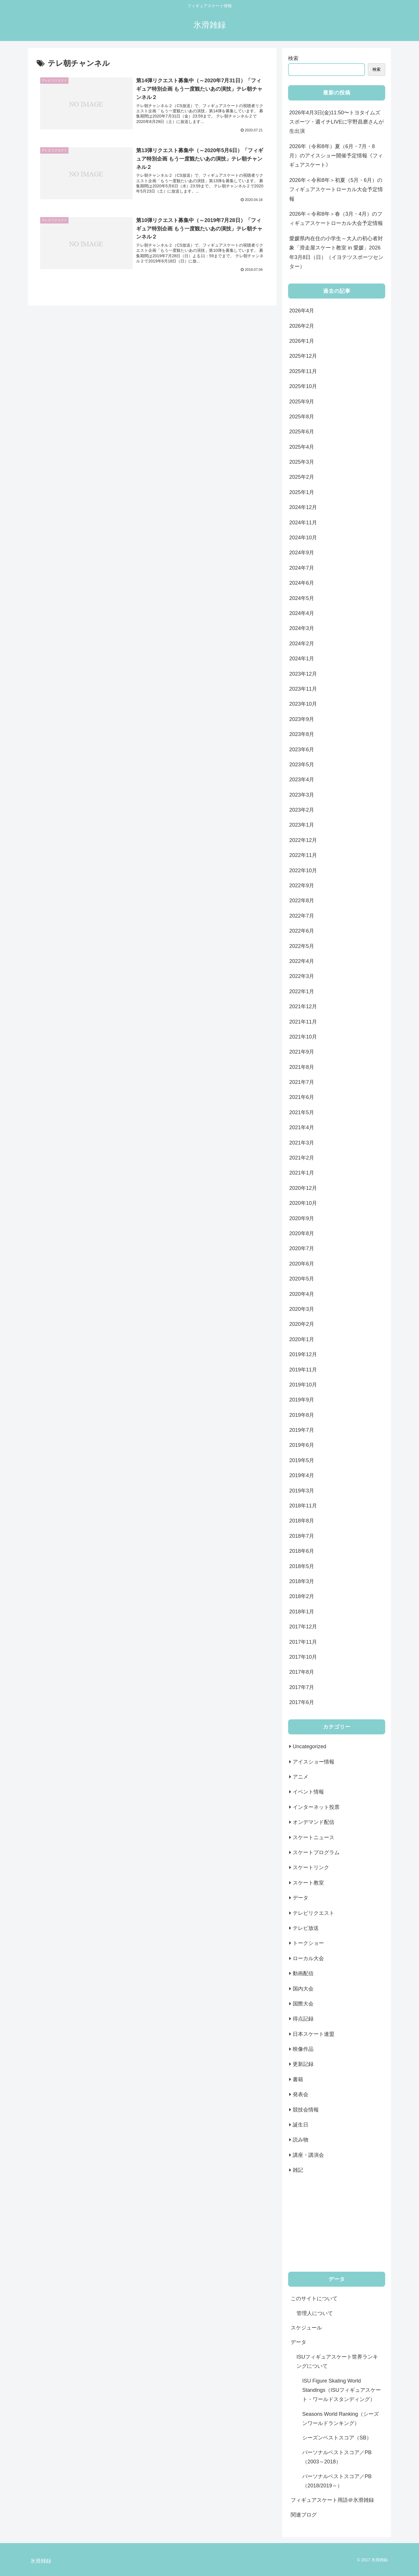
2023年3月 (301, 795)
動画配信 (303, 1973)
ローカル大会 (308, 1958)
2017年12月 (303, 1627)
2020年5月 (301, 1279)
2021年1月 (301, 1173)
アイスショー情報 (313, 1762)
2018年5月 (301, 1566)
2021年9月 (301, 1052)
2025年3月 (301, 462)
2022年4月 (301, 961)
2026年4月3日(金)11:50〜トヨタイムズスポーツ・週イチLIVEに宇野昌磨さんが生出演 (336, 122)
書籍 (298, 2079)
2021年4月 (301, 1127)
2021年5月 (301, 1112)
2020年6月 (301, 1264)
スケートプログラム (316, 1852)
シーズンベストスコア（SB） (337, 2438)
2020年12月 (303, 1188)
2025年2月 (301, 477)
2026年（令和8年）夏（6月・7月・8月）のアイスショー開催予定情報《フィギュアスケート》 (336, 155)
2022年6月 (301, 931)
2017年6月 (301, 1702)
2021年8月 (301, 1067)
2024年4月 (301, 613)
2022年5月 (301, 946)
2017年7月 (301, 1687)
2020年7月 (301, 1248)
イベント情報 (308, 1792)
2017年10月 (303, 1657)
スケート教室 (308, 1883)
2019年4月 (301, 1475)
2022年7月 (301, 916)
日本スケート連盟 (313, 2034)
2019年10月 (303, 1385)
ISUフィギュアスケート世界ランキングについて (337, 2361)
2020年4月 (301, 1294)
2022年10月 (303, 870)
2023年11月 (303, 689)
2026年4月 (301, 311)
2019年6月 (301, 1445)
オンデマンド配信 (313, 1822)
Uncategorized (309, 1746)
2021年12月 (303, 1006)
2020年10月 (303, 1203)
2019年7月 (301, 1430)
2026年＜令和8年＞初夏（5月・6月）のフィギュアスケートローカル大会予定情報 (336, 189)
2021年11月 (303, 1022)
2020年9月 (301, 1218)
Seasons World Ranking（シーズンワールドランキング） (340, 2418)
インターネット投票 (316, 1807)
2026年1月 (301, 341)
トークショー (308, 1943)
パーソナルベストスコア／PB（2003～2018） (337, 2457)
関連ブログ (304, 2515)
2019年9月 (301, 1400)
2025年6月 (301, 432)
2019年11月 (303, 1370)
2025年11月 (303, 371)
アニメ (300, 1777)
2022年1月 (301, 991)
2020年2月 (301, 1324)
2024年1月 (301, 658)
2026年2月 (301, 326)
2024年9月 (301, 553)
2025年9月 (301, 402)
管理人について (314, 2313)
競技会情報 (306, 2110)
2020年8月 (301, 1233)
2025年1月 (301, 492)
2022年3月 (301, 976)
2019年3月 (301, 1491)
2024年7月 (301, 568)
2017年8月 (301, 1672)
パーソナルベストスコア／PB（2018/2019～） (337, 2481)
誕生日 (300, 2125)
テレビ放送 (306, 1928)
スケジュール (306, 2328)
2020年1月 (301, 1339)
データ (300, 1898)
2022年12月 (303, 840)
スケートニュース (313, 1837)
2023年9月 (301, 719)
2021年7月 (301, 1082)
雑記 (298, 2170)
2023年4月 (301, 779)
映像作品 (303, 2049)
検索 (293, 58)
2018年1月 (301, 1612)
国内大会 (303, 1989)
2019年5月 (301, 1460)
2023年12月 (303, 674)
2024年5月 (301, 598)
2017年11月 (303, 1642)
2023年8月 (301, 734)
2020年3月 (301, 1309)
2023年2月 (301, 810)
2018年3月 (301, 1581)
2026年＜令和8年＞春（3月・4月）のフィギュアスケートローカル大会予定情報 (336, 218)
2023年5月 (301, 764)
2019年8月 (301, 1415)
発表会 (300, 2094)
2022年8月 (301, 900)
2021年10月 (303, 1037)
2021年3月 (301, 1143)
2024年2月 (301, 643)
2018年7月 (301, 1536)
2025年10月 (303, 386)
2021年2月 (301, 1158)
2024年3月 (301, 628)
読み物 (300, 2140)
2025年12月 (303, 356)
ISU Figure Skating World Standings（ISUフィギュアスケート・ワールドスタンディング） (341, 2390)
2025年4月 (301, 447)
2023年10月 (303, 704)
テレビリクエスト (313, 1913)
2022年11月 (303, 855)
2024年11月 (303, 522)
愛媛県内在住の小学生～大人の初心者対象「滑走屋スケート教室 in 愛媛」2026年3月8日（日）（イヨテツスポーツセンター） (336, 252)
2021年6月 (301, 1097)
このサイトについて (314, 2298)
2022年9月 (301, 885)
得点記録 (303, 2019)
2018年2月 (301, 1596)
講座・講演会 (308, 2155)
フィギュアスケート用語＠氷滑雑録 (332, 2500)
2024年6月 (301, 583)
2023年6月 (301, 749)
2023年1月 (301, 825)
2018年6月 (301, 1551)
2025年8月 (301, 417)
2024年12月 (303, 507)
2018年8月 (301, 1521)
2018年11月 (303, 1506)
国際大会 (303, 2004)
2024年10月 (303, 537)
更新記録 (303, 2064)
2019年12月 (303, 1354)
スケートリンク (311, 1867)
